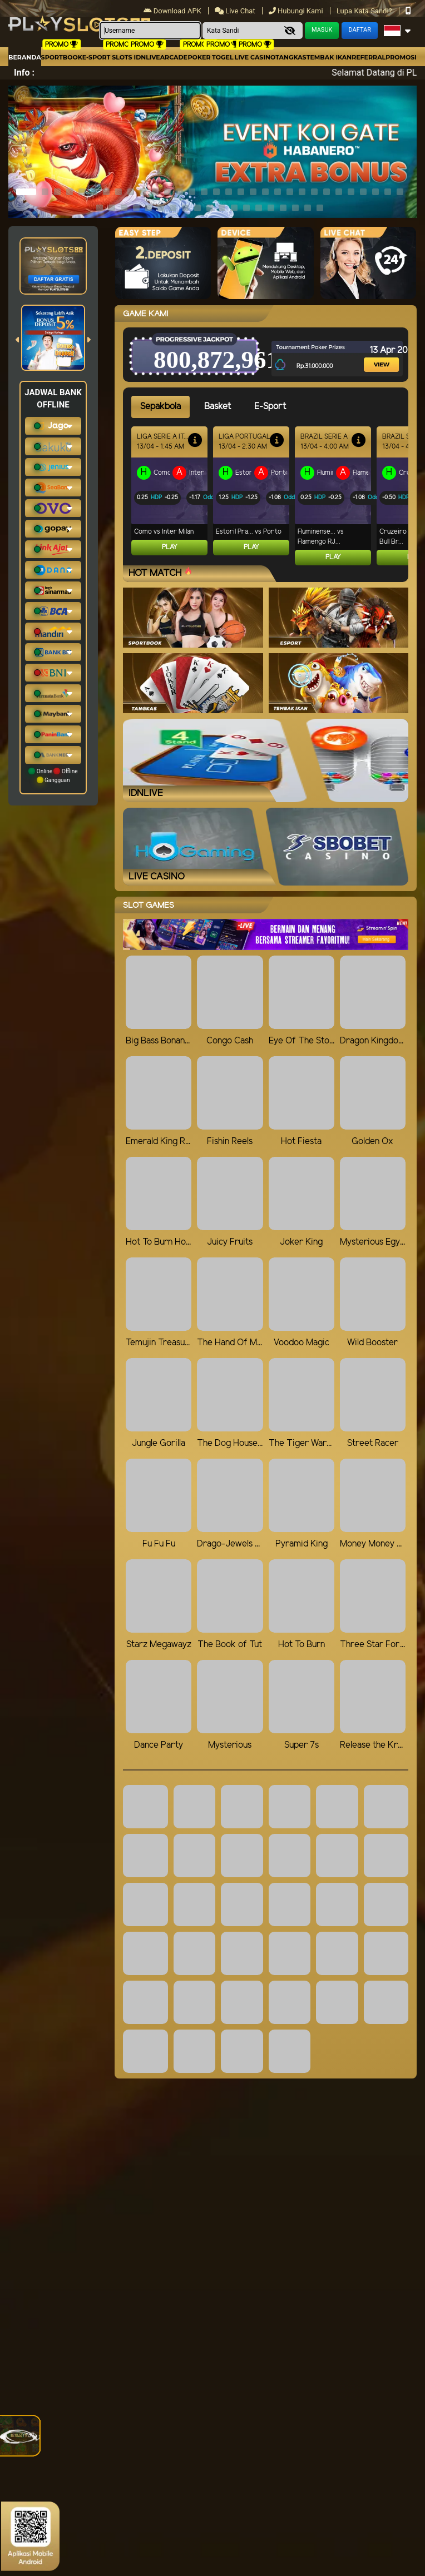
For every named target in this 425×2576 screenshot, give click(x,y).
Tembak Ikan (329, 57)
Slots (122, 57)
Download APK (173, 11)
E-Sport (96, 57)
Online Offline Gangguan (52, 775)
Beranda (24, 57)
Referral (369, 57)
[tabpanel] (269, 495)
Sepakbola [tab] (160, 406)
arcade (173, 57)
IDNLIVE (147, 57)
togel (222, 57)
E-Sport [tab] (270, 406)
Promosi (401, 57)
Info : (24, 72)
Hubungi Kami (297, 11)
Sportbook (61, 57)
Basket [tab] (217, 406)
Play (169, 547)
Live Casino (255, 57)
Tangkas (290, 57)
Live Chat (236, 11)
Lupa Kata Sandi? (365, 11)
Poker (199, 57)
